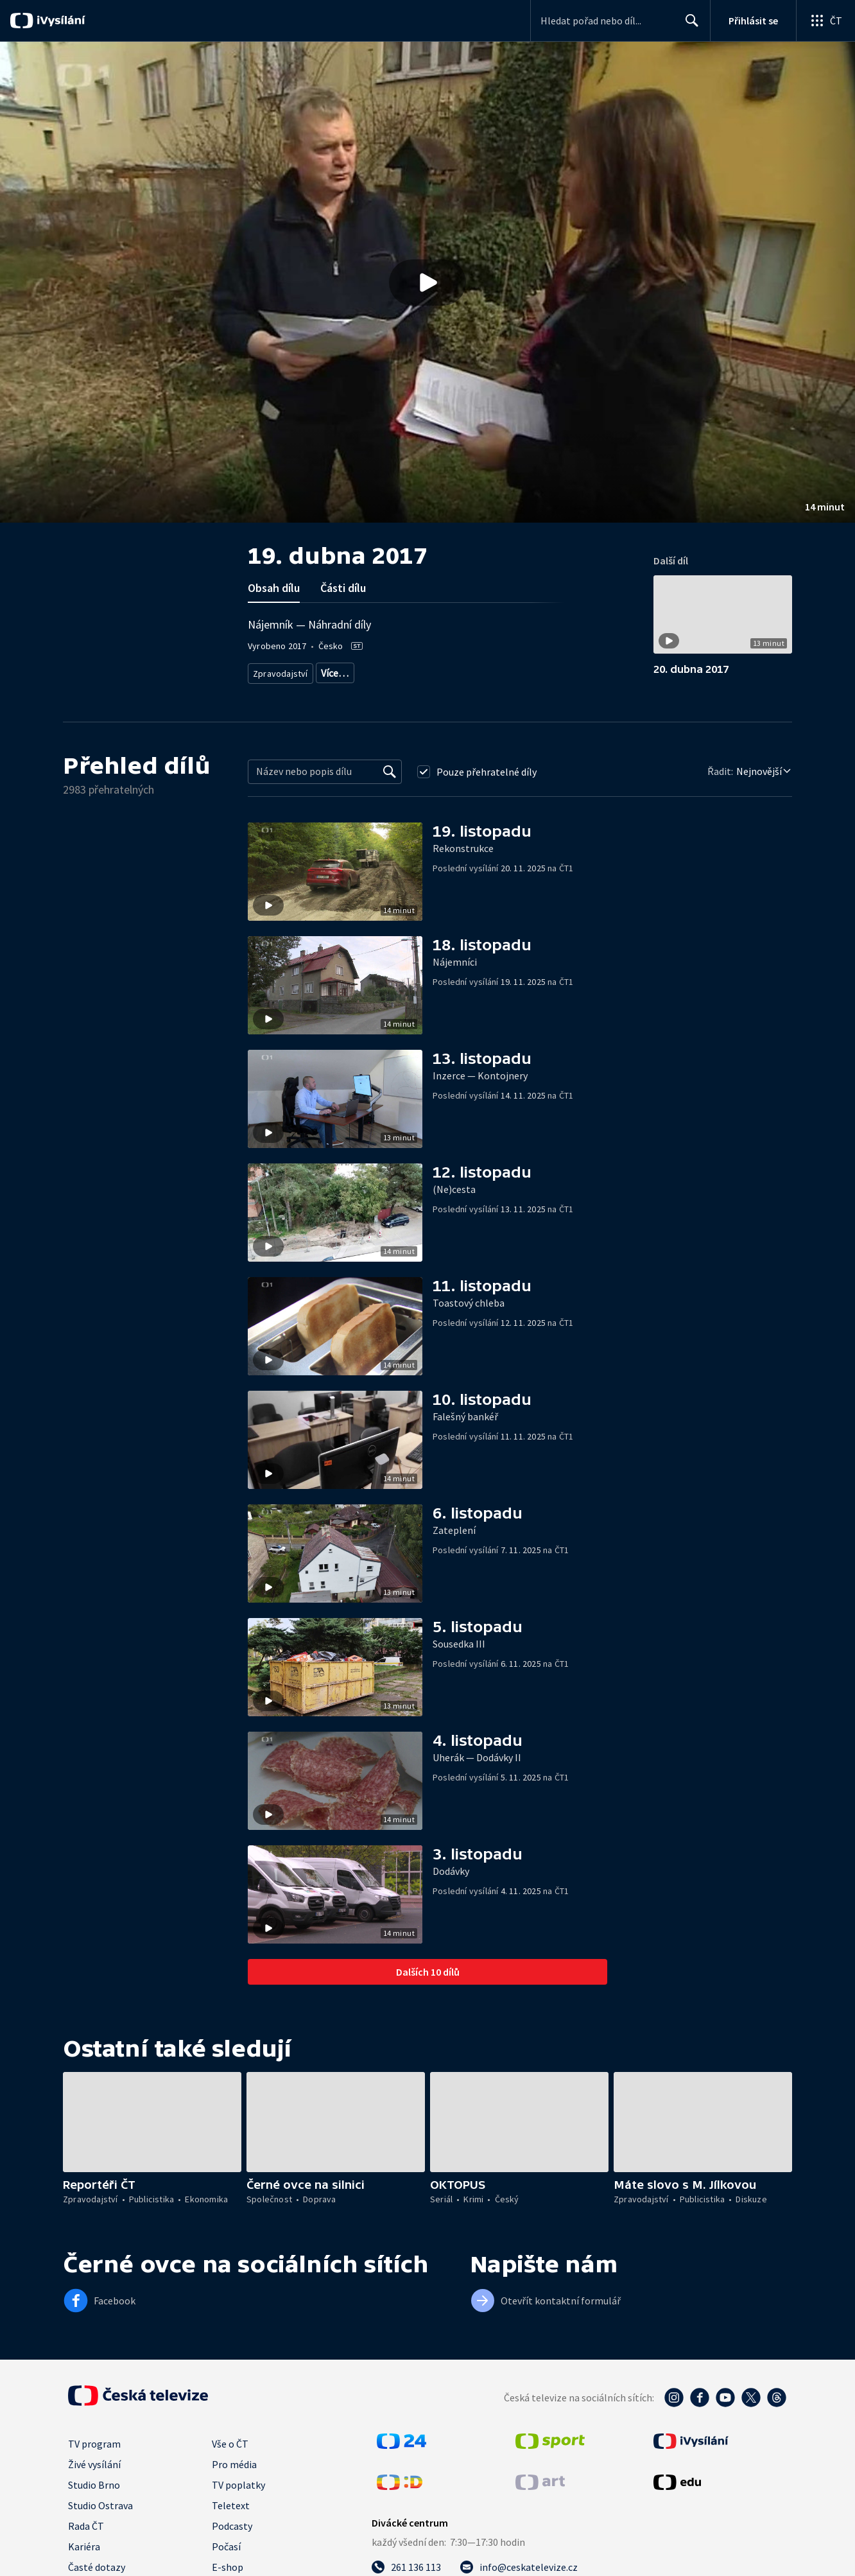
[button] (427, 282)
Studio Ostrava (100, 2517)
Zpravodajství (279, 670)
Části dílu (343, 587)
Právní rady (498, 670)
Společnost (555, 670)
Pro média (234, 2475)
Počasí (226, 2558)
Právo (600, 670)
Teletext (231, 2517)
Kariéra (84, 2558)
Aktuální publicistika (356, 670)
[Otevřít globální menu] (825, 20)
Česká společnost (285, 690)
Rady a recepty (436, 670)
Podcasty (232, 2537)
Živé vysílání (94, 2475)
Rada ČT (86, 2537)
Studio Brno (94, 2496)
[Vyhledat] (389, 782)
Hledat (688, 26)
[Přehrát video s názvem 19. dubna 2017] (427, 282)
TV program (94, 2455)
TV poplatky (238, 2496)
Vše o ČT (230, 2455)
